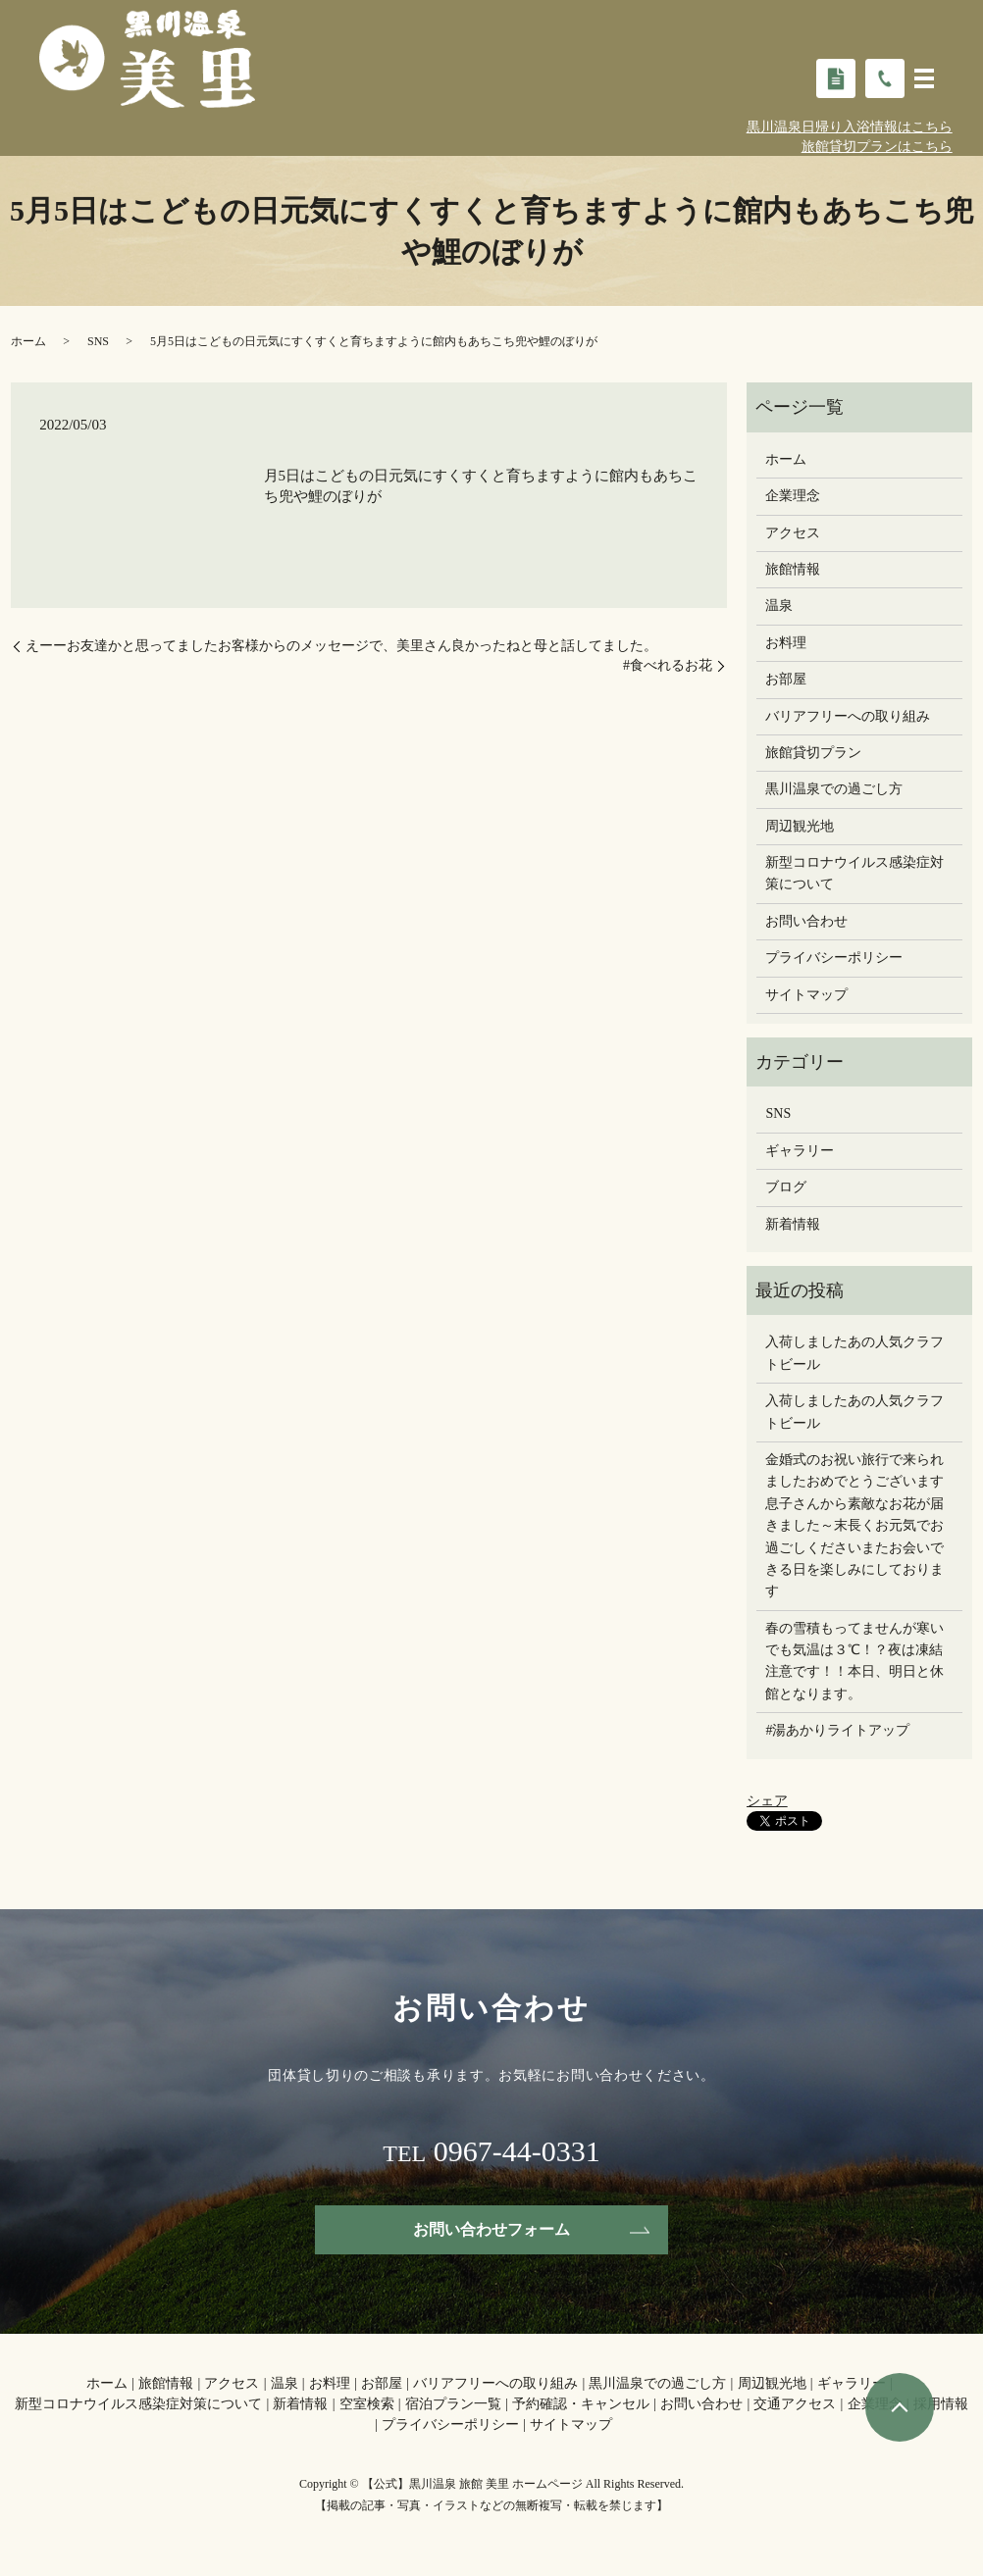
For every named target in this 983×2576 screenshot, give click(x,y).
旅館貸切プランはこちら (877, 146)
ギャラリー (799, 1150)
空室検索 (366, 2405)
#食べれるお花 (667, 665)
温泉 (779, 605)
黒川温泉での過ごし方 (834, 789)
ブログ (785, 1187)
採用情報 (940, 2405)
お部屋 (785, 679)
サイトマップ (806, 994)
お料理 (785, 642)
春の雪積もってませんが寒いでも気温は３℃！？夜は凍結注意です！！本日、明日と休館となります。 (854, 1661)
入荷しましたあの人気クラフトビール (854, 1353)
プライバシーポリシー (834, 957)
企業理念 (792, 495)
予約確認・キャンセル (580, 2405)
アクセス (792, 533)
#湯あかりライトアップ (837, 1730)
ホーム (28, 341)
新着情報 (792, 1224)
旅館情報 (792, 569)
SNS (98, 341)
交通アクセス (794, 2405)
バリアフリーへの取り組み (847, 716)
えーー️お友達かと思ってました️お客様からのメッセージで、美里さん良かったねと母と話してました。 (341, 645)
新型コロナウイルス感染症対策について (854, 873)
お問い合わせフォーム (491, 2229)
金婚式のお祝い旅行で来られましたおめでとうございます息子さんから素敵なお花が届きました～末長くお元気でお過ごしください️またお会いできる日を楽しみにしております (854, 1525)
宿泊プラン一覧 (453, 2405)
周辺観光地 (799, 826)
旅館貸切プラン (813, 752)
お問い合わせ (806, 921)
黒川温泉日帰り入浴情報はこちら (850, 127)
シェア (767, 1800)
